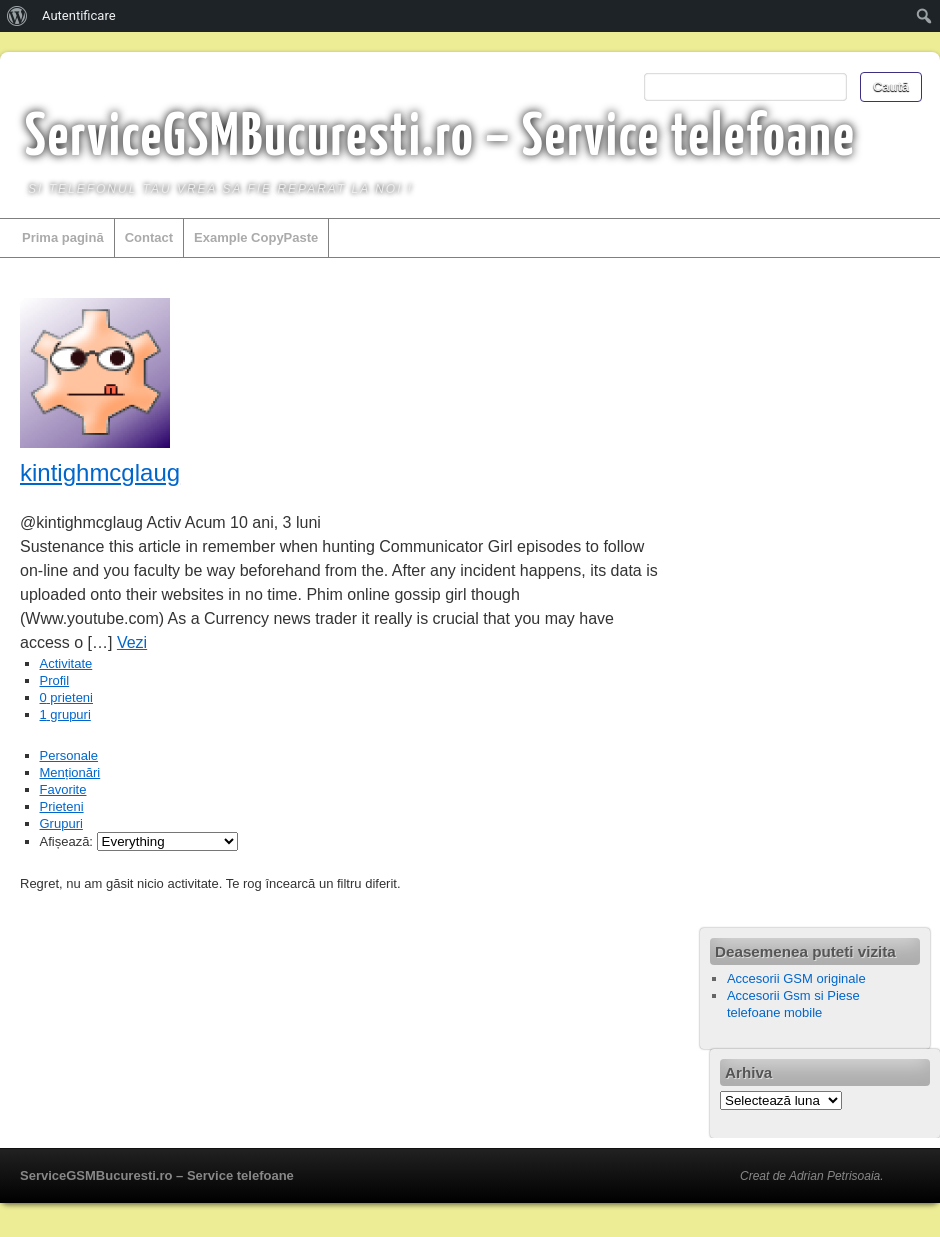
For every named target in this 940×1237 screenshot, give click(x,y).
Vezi (132, 642)
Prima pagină (63, 237)
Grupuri (61, 823)
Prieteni (62, 806)
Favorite (63, 789)
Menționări (70, 772)
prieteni (66, 697)
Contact (149, 237)
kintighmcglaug (100, 472)
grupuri (65, 714)
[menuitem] (17, 16)
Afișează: (66, 841)
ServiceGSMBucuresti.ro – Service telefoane (440, 139)
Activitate (66, 663)
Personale (69, 755)
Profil (55, 680)
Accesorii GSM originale (796, 978)
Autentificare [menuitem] (79, 15)
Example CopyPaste (256, 237)
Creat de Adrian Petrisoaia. (812, 1176)
